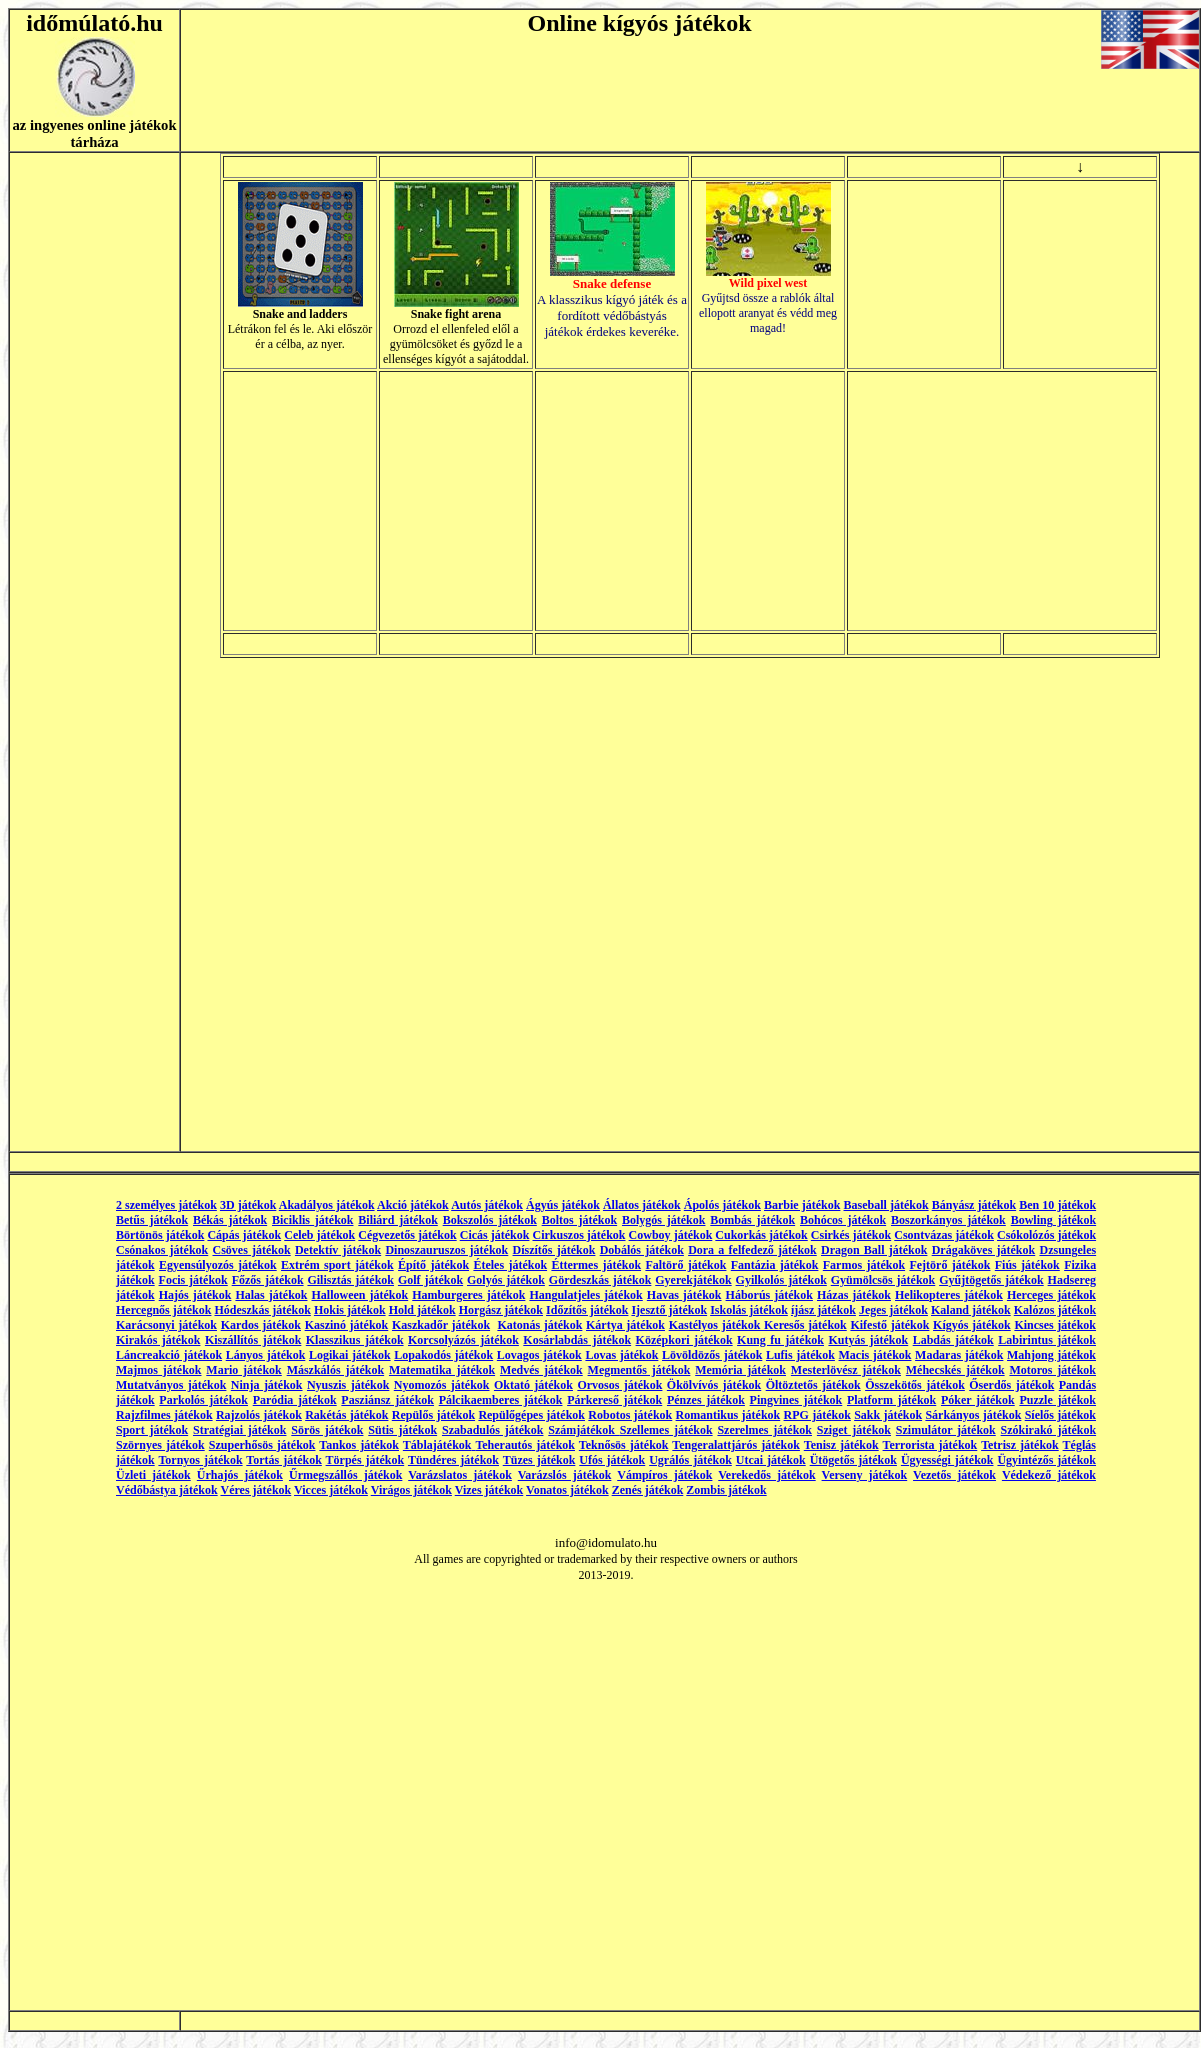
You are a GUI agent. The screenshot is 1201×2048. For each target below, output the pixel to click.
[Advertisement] (1002, 501)
